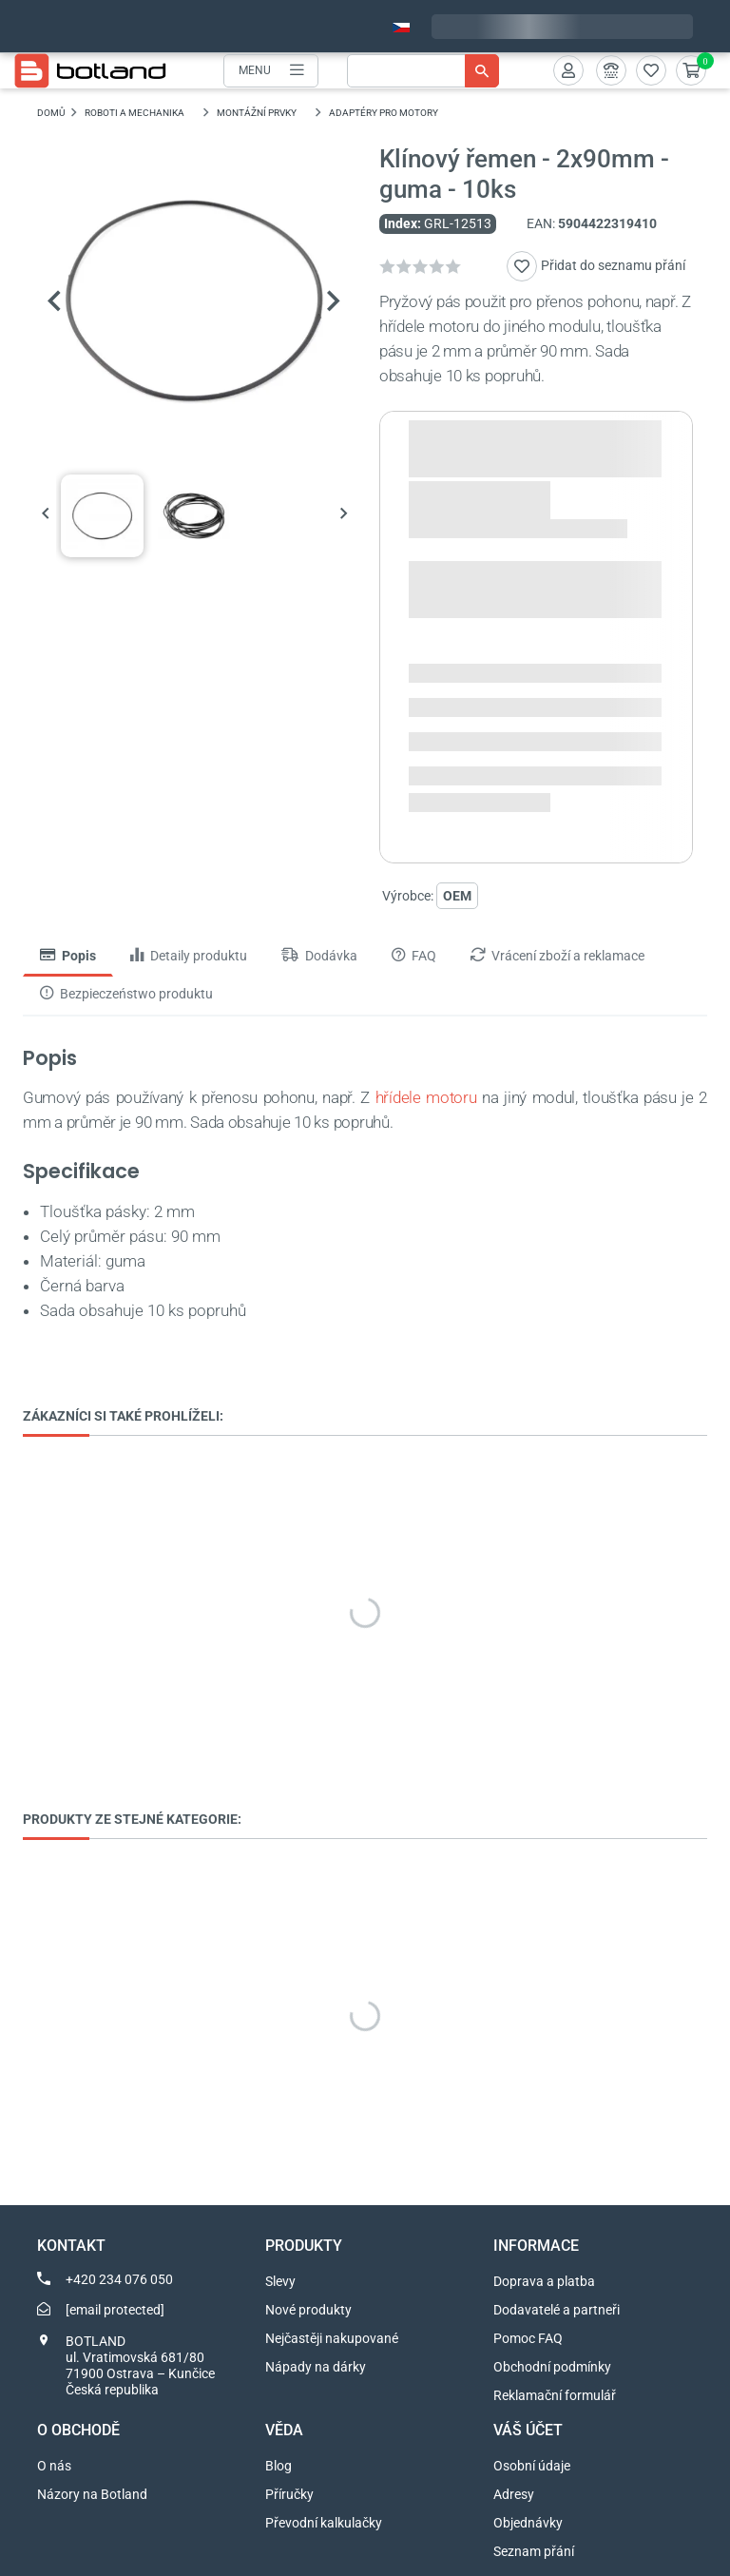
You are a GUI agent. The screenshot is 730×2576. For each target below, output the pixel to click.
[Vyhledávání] (423, 70)
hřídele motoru (426, 1098)
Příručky (289, 2494)
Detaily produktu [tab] (188, 956)
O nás (54, 2465)
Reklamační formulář (554, 2395)
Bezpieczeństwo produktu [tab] (126, 994)
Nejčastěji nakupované (331, 2338)
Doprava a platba (544, 2281)
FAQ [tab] (414, 956)
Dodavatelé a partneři (556, 2309)
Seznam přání (533, 2551)
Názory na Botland (92, 2494)
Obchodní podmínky (552, 2366)
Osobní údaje (531, 2465)
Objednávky (528, 2522)
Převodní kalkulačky (323, 2522)
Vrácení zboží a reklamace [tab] (557, 956)
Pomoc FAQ (528, 2338)
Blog (278, 2465)
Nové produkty (308, 2309)
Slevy (280, 2281)
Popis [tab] (68, 956)
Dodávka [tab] (319, 956)
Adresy (513, 2494)
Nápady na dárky (315, 2366)
